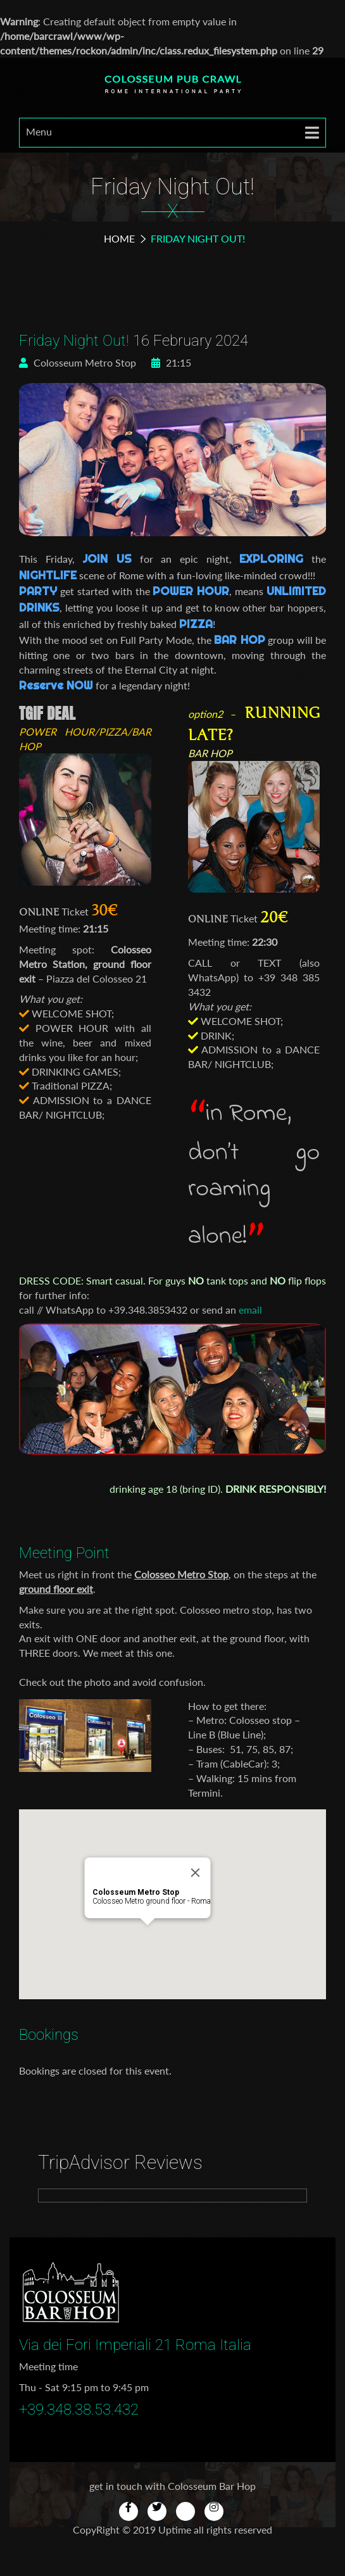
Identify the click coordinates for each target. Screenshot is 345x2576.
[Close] (195, 1872)
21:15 (171, 362)
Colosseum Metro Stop (77, 362)
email (250, 1310)
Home (119, 238)
